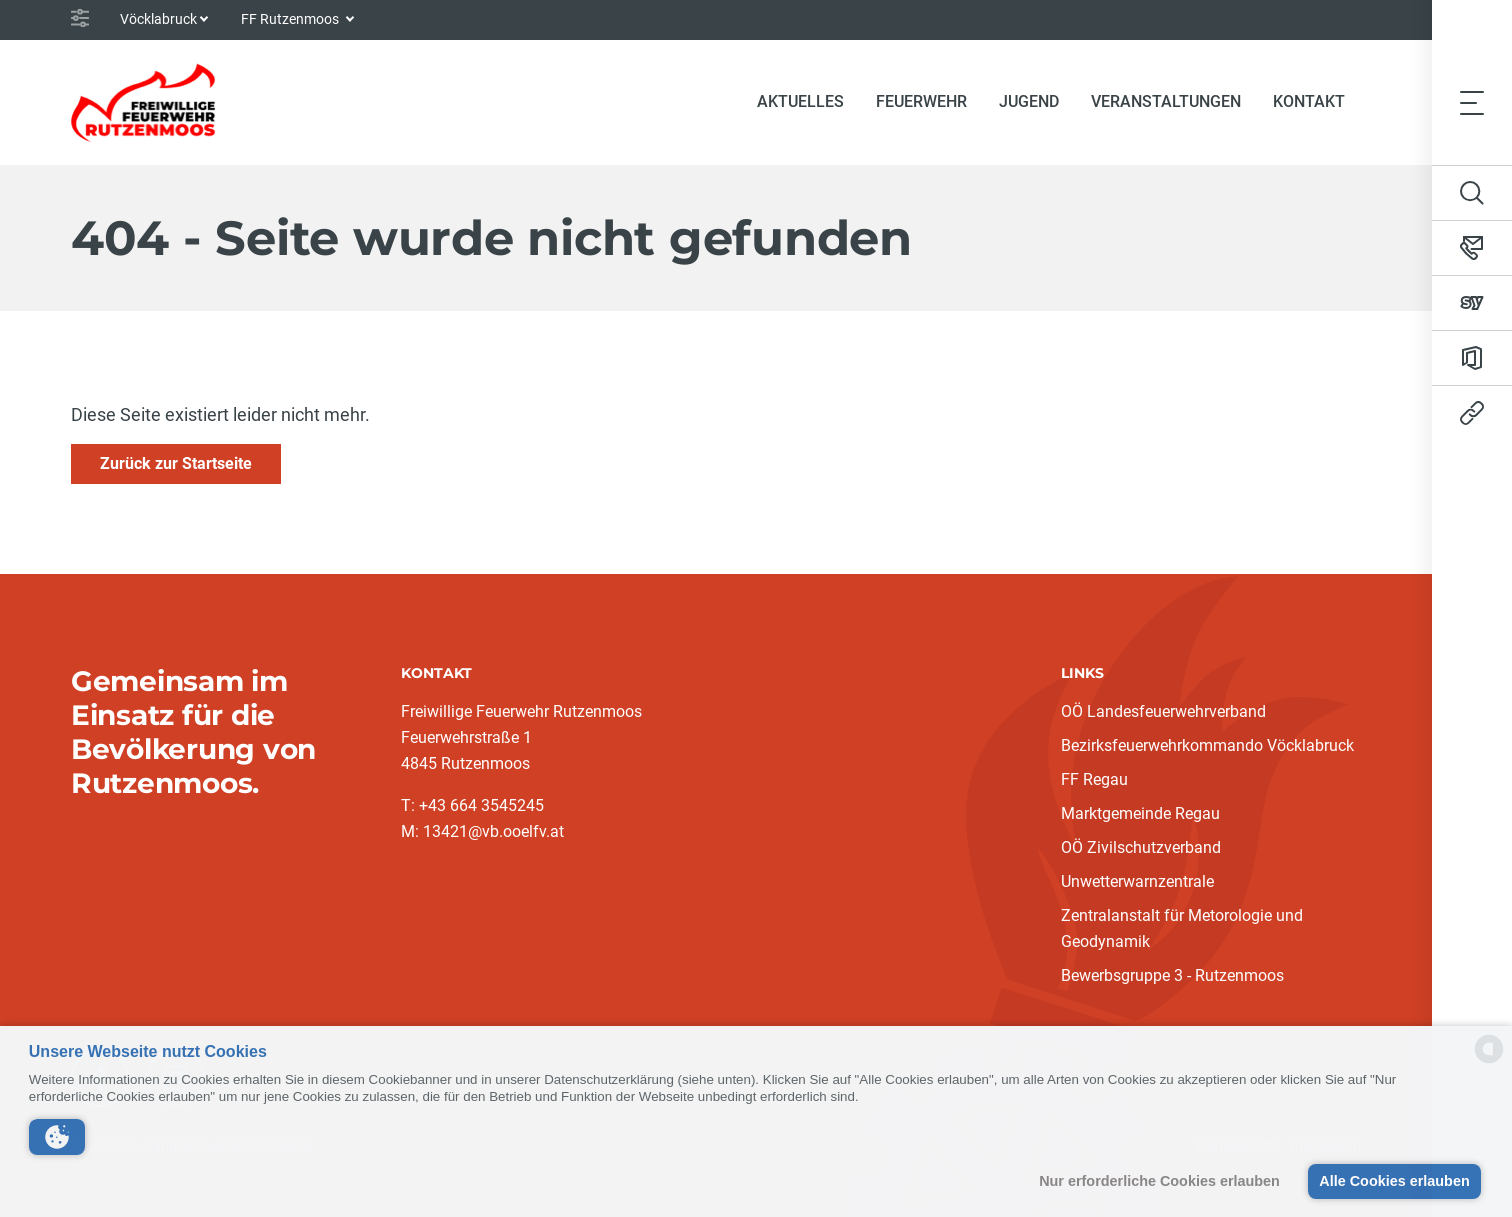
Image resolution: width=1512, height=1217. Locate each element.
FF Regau (1094, 779)
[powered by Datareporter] (1489, 1061)
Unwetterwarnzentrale (1137, 881)
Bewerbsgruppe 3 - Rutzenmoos (1172, 975)
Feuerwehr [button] (921, 101)
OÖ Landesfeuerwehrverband (1163, 711)
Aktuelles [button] (800, 101)
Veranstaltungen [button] (1166, 101)
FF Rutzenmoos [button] (291, 19)
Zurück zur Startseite (176, 463)
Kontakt (1309, 101)
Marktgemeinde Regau (1140, 813)
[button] (57, 1137)
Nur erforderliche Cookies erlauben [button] (1159, 1181)
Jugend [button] (1029, 101)
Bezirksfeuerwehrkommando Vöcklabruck (1207, 745)
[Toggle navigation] (1472, 102)
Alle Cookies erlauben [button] (1394, 1181)
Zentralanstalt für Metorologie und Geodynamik (1182, 928)
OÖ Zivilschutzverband (1141, 847)
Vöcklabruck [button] (158, 19)
